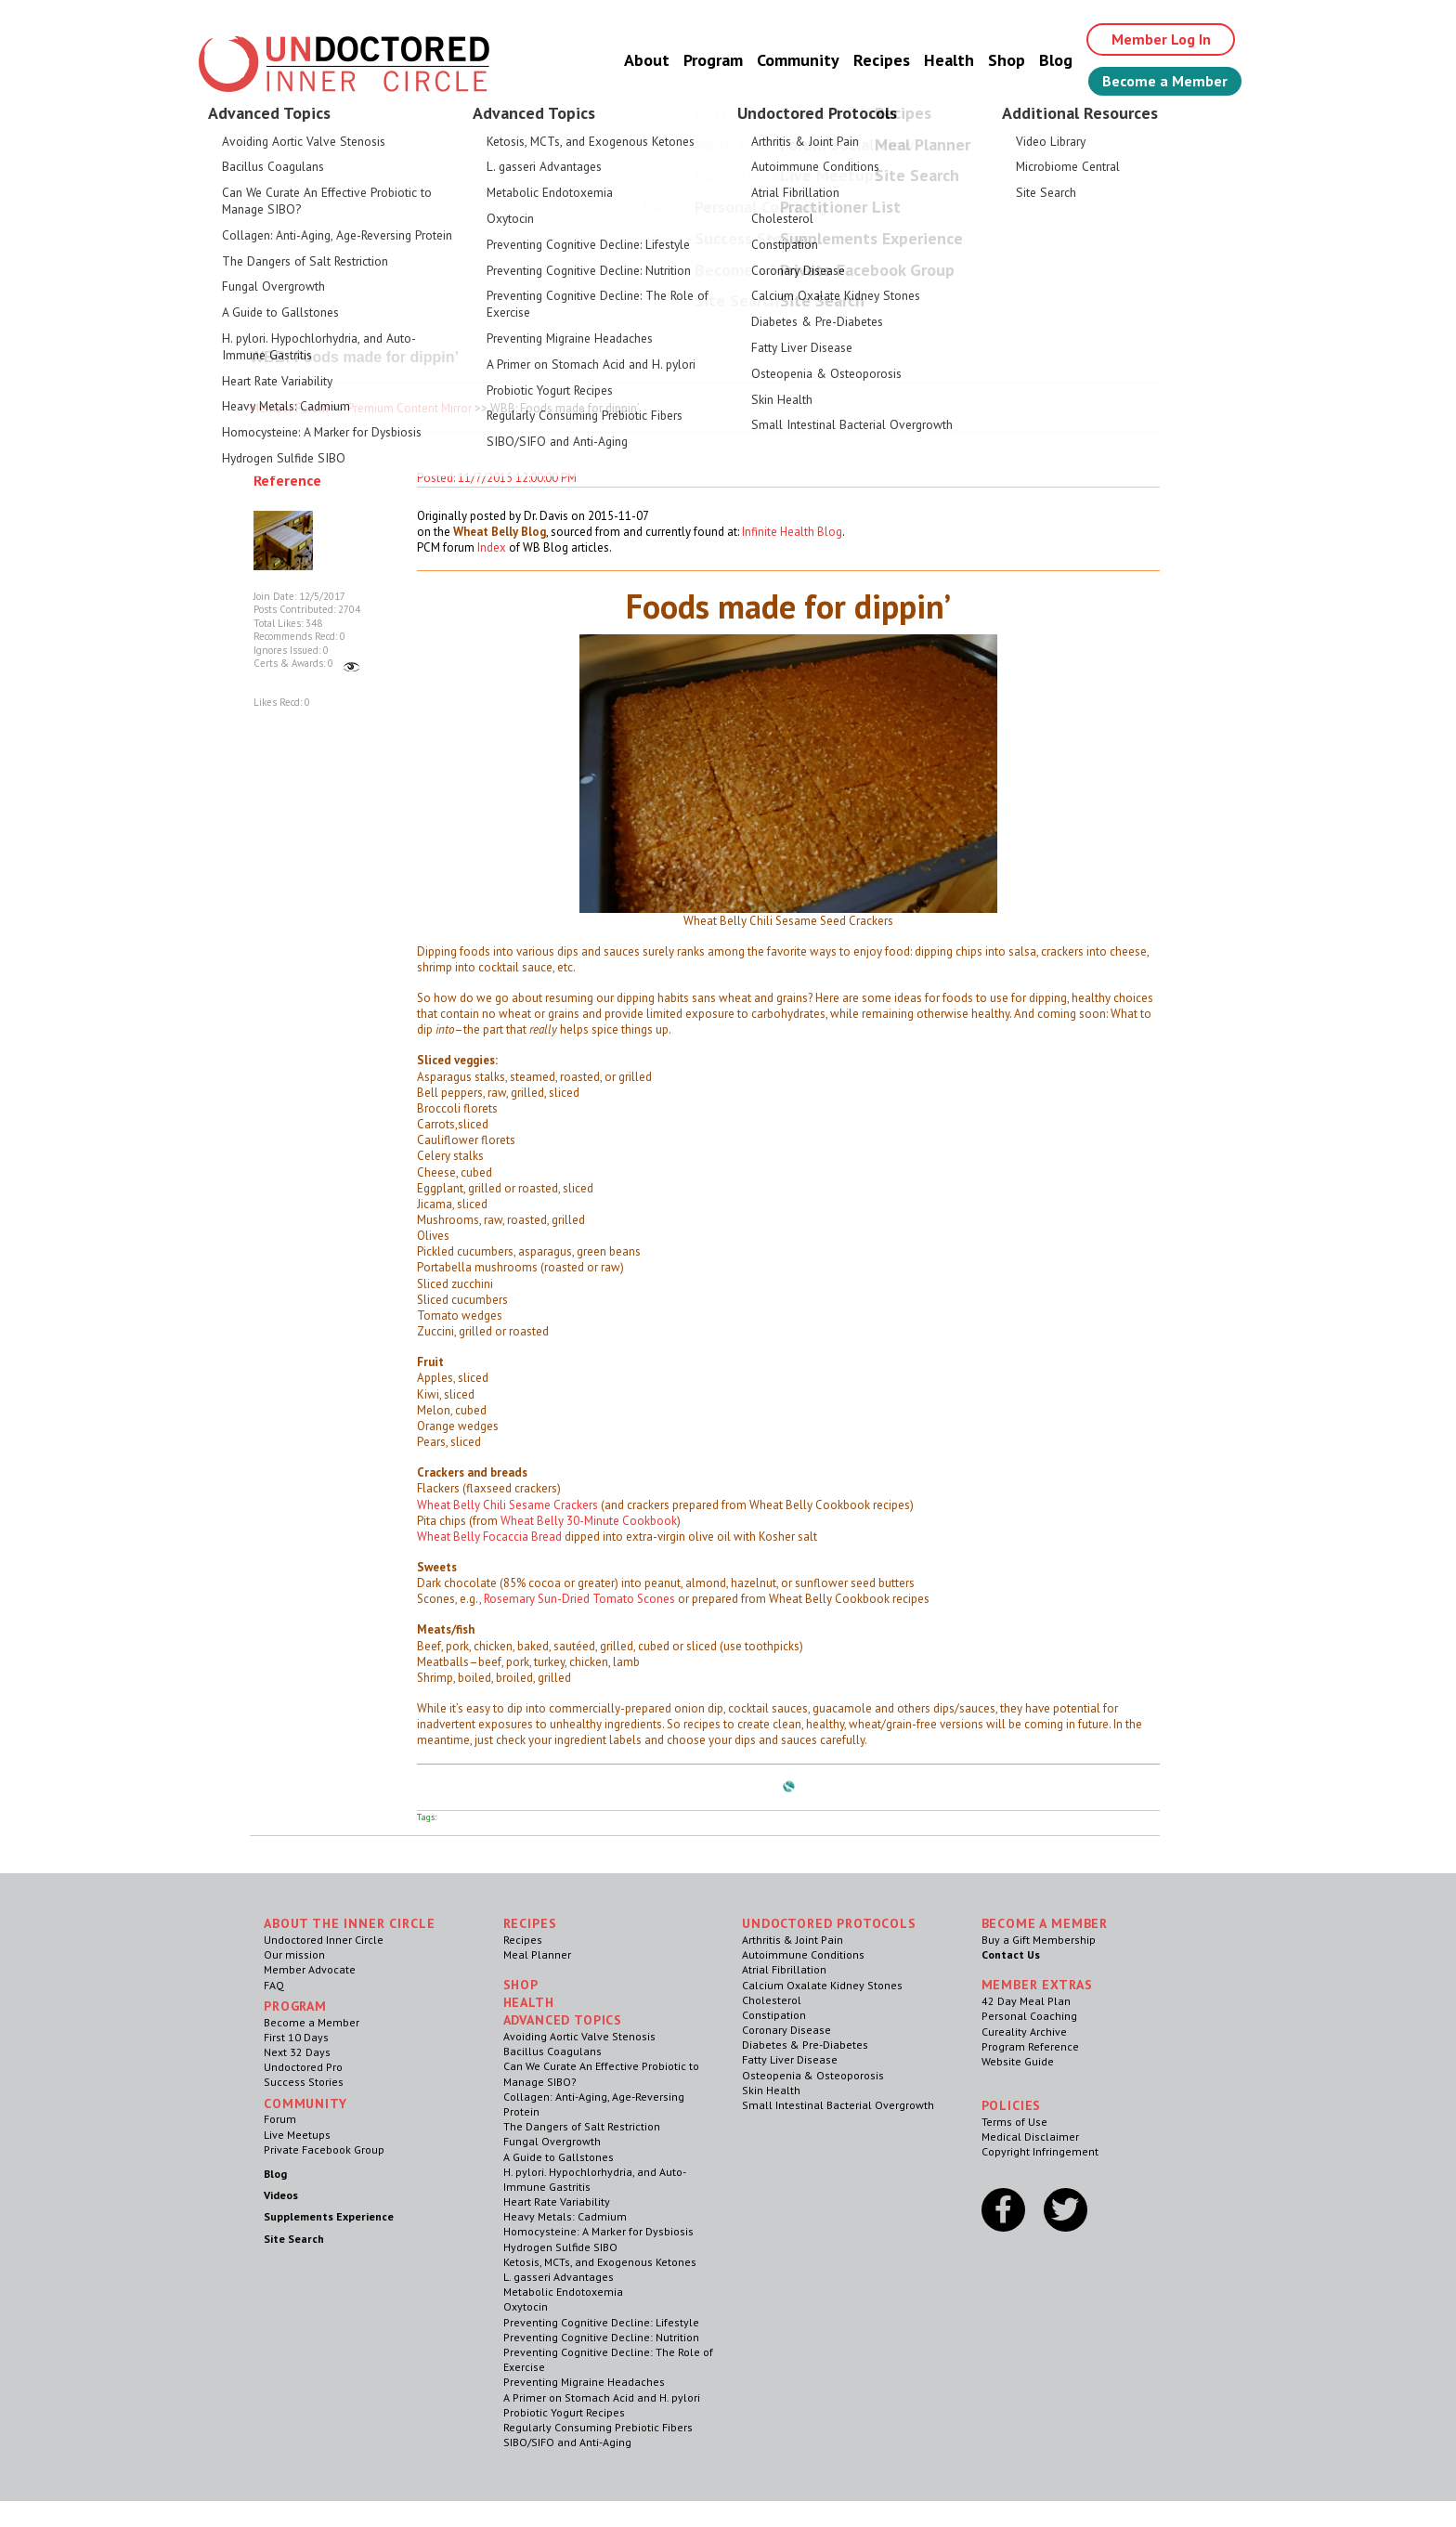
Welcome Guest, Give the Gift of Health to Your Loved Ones (728, 139)
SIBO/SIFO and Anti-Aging (567, 2442)
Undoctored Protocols (829, 1923)
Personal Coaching (1029, 2016)
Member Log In (1161, 39)
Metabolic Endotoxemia (563, 2292)
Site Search (294, 2239)
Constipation (774, 2015)
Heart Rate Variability (556, 2201)
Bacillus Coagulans (552, 2051)
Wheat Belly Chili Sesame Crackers (507, 1505)
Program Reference (1030, 2046)
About (647, 60)
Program (713, 60)
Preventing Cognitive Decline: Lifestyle (601, 2322)
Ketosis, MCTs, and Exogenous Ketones (599, 2262)
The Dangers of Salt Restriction (581, 2126)
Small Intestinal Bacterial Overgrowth (838, 2105)
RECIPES (530, 1923)
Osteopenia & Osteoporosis (813, 2075)
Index (491, 547)
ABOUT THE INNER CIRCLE (349, 1923)
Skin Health (771, 2090)
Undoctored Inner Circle (324, 1940)
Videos (281, 2195)
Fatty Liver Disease (790, 2059)
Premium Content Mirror (409, 408)
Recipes (881, 60)
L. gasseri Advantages (558, 2277)
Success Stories (304, 2082)
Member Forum (289, 408)
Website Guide (1018, 2061)
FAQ (274, 1985)
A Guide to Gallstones (558, 2157)
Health (949, 60)
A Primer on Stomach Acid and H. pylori (601, 2397)
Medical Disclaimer (1030, 2136)
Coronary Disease (786, 2030)
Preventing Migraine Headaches (584, 2382)
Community (798, 60)
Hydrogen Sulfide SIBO (560, 2247)
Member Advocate (310, 1969)
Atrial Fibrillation (784, 1969)
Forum (280, 2119)
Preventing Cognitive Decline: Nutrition (601, 2337)
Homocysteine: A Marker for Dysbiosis (598, 2231)
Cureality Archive (1024, 2032)
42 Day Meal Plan (1026, 2001)
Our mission (294, 1954)
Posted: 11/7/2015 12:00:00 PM (497, 478)
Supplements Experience (329, 2216)
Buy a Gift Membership (1039, 1940)
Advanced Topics (563, 2020)
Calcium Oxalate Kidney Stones (822, 1985)
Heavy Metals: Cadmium (565, 2216)
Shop (1006, 60)
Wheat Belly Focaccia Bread (489, 1536)
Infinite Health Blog (792, 532)
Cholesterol (771, 2000)
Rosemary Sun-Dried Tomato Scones (579, 1599)
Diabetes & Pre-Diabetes (805, 2045)
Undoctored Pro (303, 2067)
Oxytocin (525, 2306)
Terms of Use (1014, 2122)
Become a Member (1165, 81)
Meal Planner (537, 1954)
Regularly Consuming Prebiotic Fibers (598, 2427)
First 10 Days (296, 2037)
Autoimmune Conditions (803, 1954)
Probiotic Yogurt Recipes (564, 2412)
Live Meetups (297, 2135)
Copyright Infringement (1040, 2151)
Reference (287, 480)
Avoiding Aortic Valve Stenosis (579, 2036)
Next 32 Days (297, 2052)
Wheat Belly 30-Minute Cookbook (588, 1521)
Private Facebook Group (324, 2149)
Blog (1055, 60)
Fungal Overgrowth (552, 2141)
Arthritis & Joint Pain (792, 1940)
